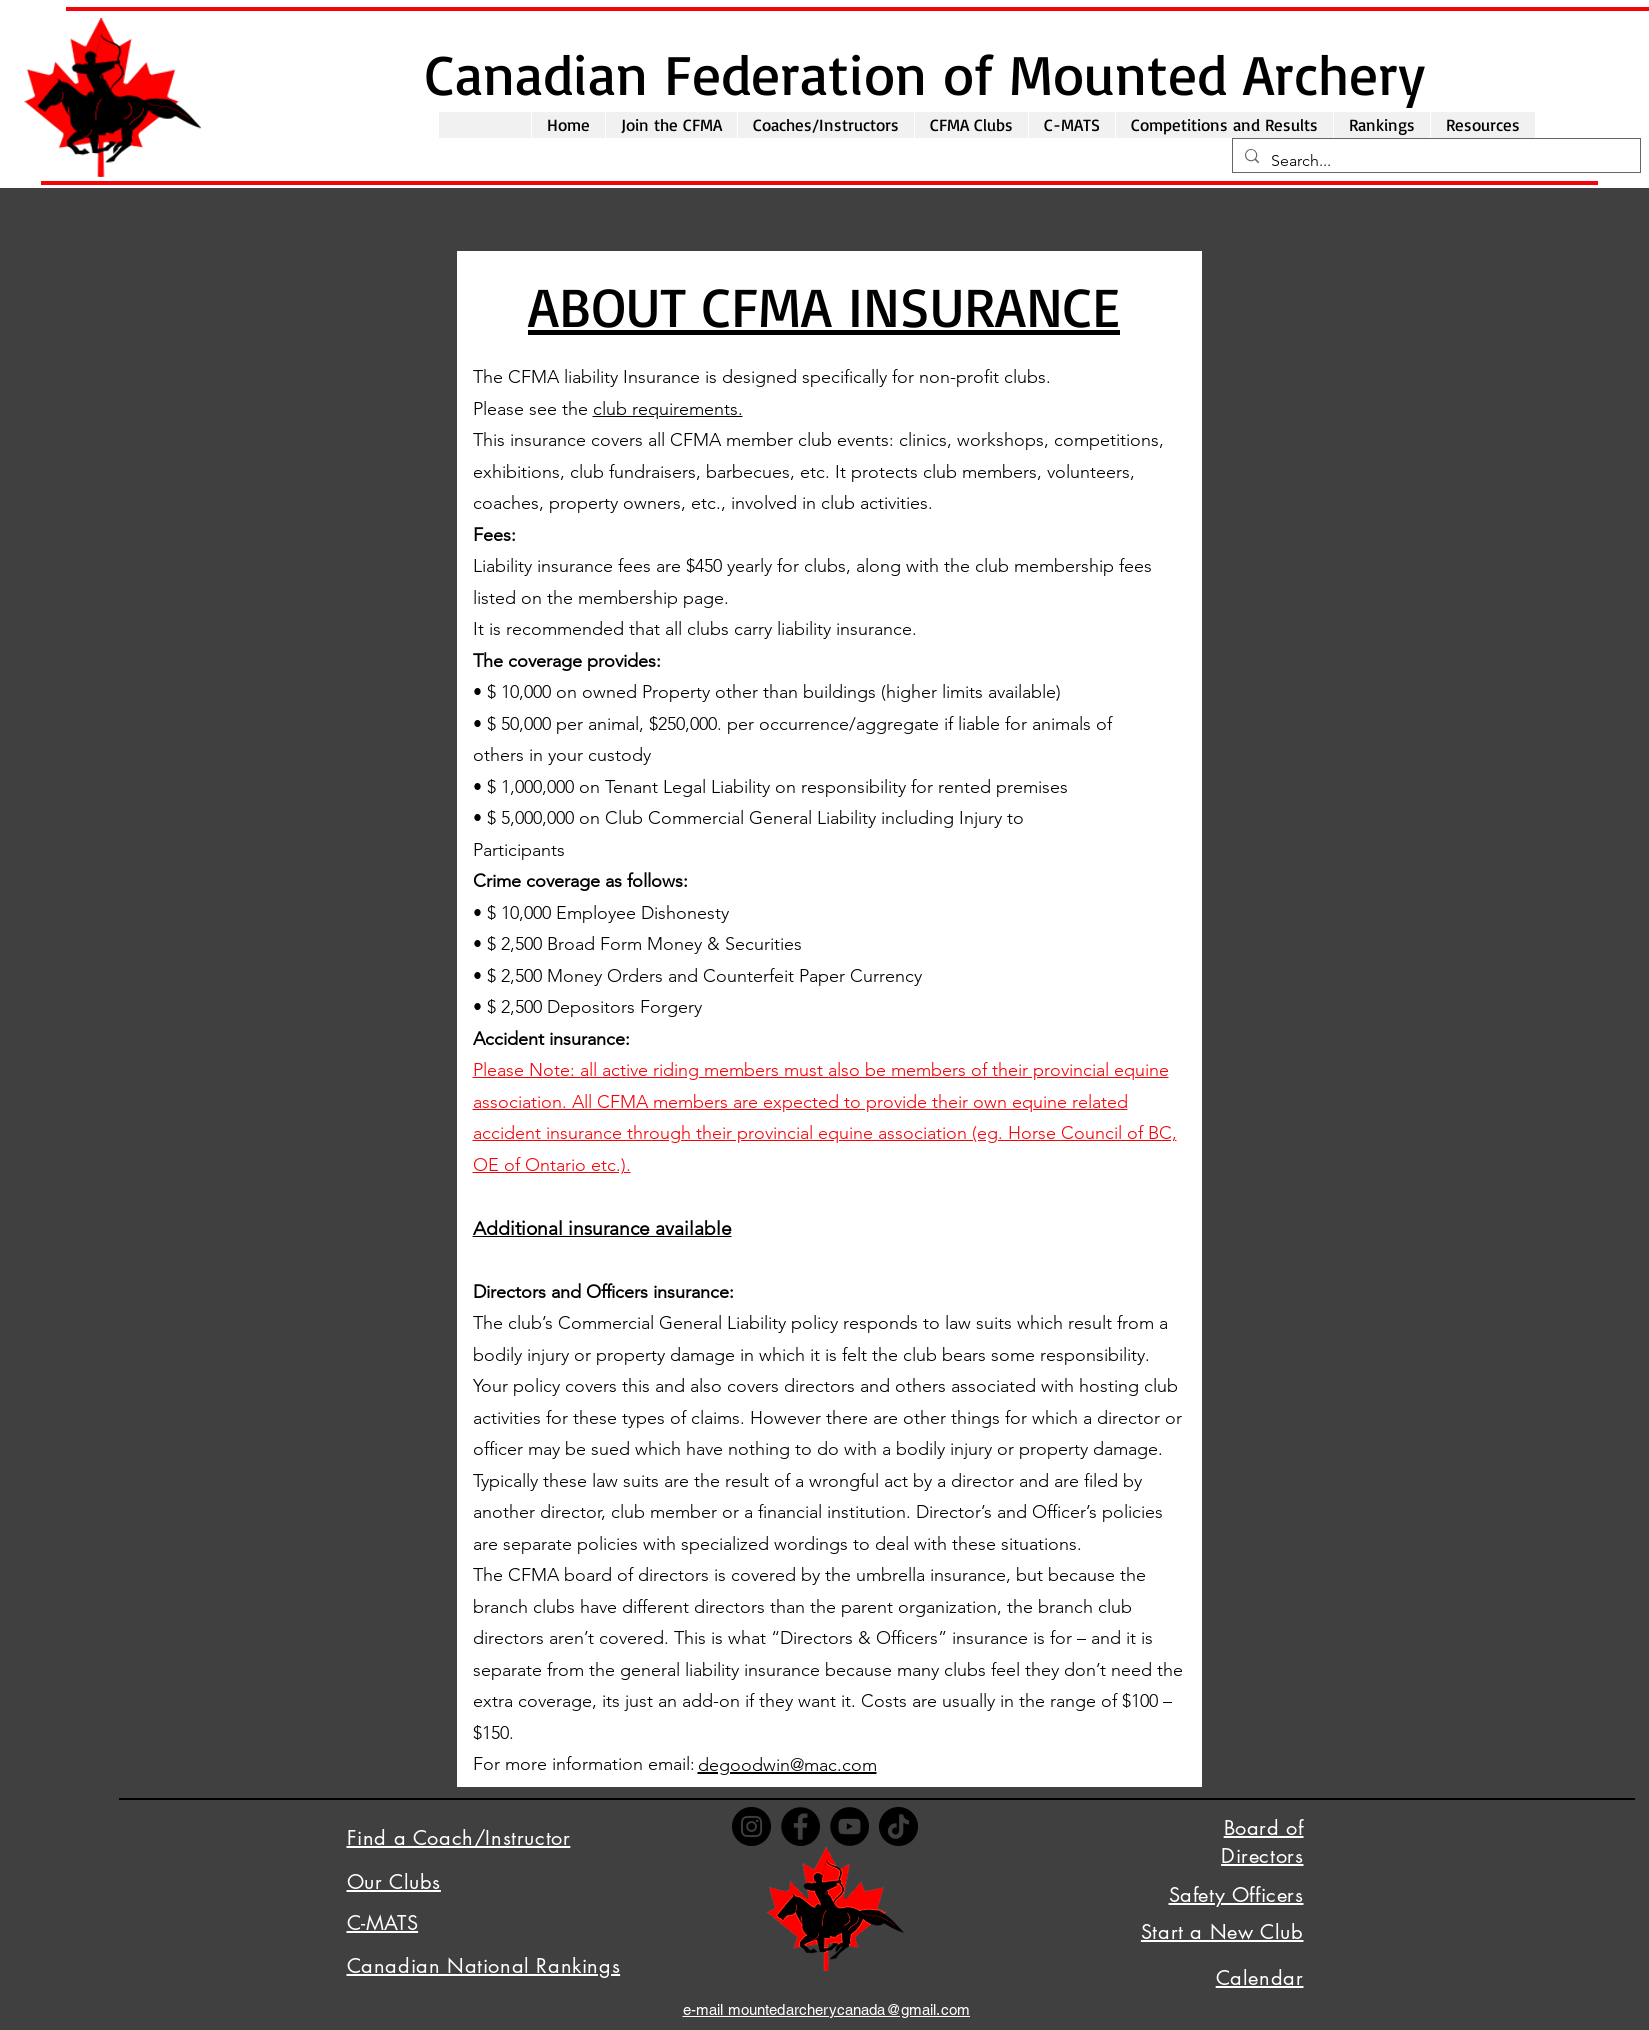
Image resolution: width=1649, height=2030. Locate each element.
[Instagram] (751, 1826)
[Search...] (1434, 161)
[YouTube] (849, 1826)
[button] (671, 125)
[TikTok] (898, 1826)
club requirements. (668, 409)
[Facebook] (800, 1826)
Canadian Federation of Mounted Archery (925, 73)
